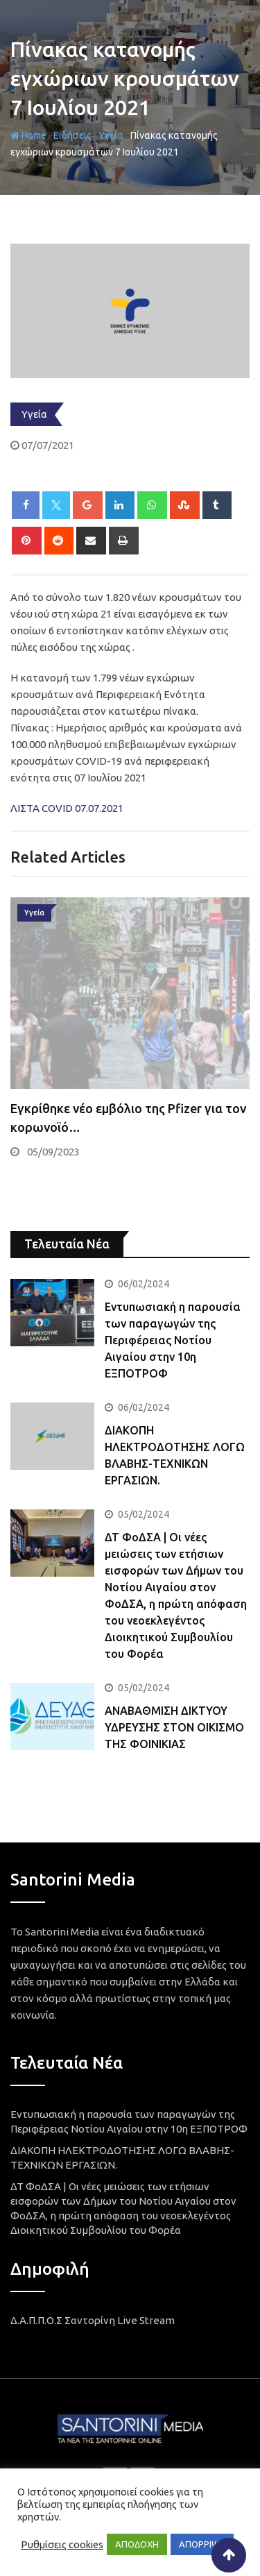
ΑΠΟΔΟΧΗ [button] (137, 2544)
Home (28, 135)
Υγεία (110, 135)
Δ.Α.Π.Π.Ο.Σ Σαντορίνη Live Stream (92, 2320)
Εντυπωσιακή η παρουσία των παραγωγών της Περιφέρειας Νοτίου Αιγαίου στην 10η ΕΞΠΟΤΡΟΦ (173, 1340)
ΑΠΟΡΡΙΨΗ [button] (202, 2544)
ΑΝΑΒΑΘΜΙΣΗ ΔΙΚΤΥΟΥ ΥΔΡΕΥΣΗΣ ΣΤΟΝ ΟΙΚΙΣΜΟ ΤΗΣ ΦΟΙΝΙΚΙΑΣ (174, 1727)
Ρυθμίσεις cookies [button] (62, 2544)
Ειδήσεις (72, 135)
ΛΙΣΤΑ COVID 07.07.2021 (66, 808)
